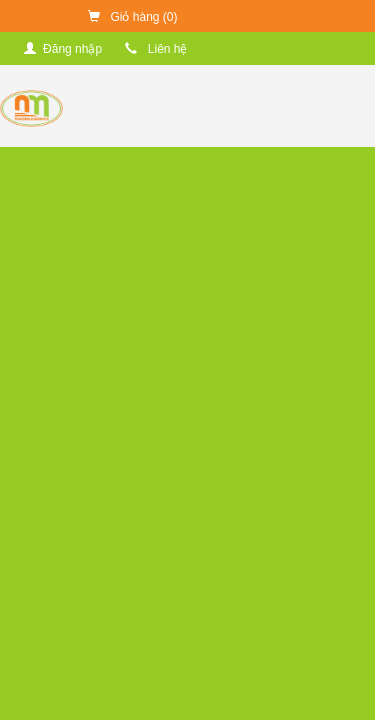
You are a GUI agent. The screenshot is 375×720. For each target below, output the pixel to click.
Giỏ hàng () (132, 17)
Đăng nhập (63, 49)
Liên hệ (156, 49)
